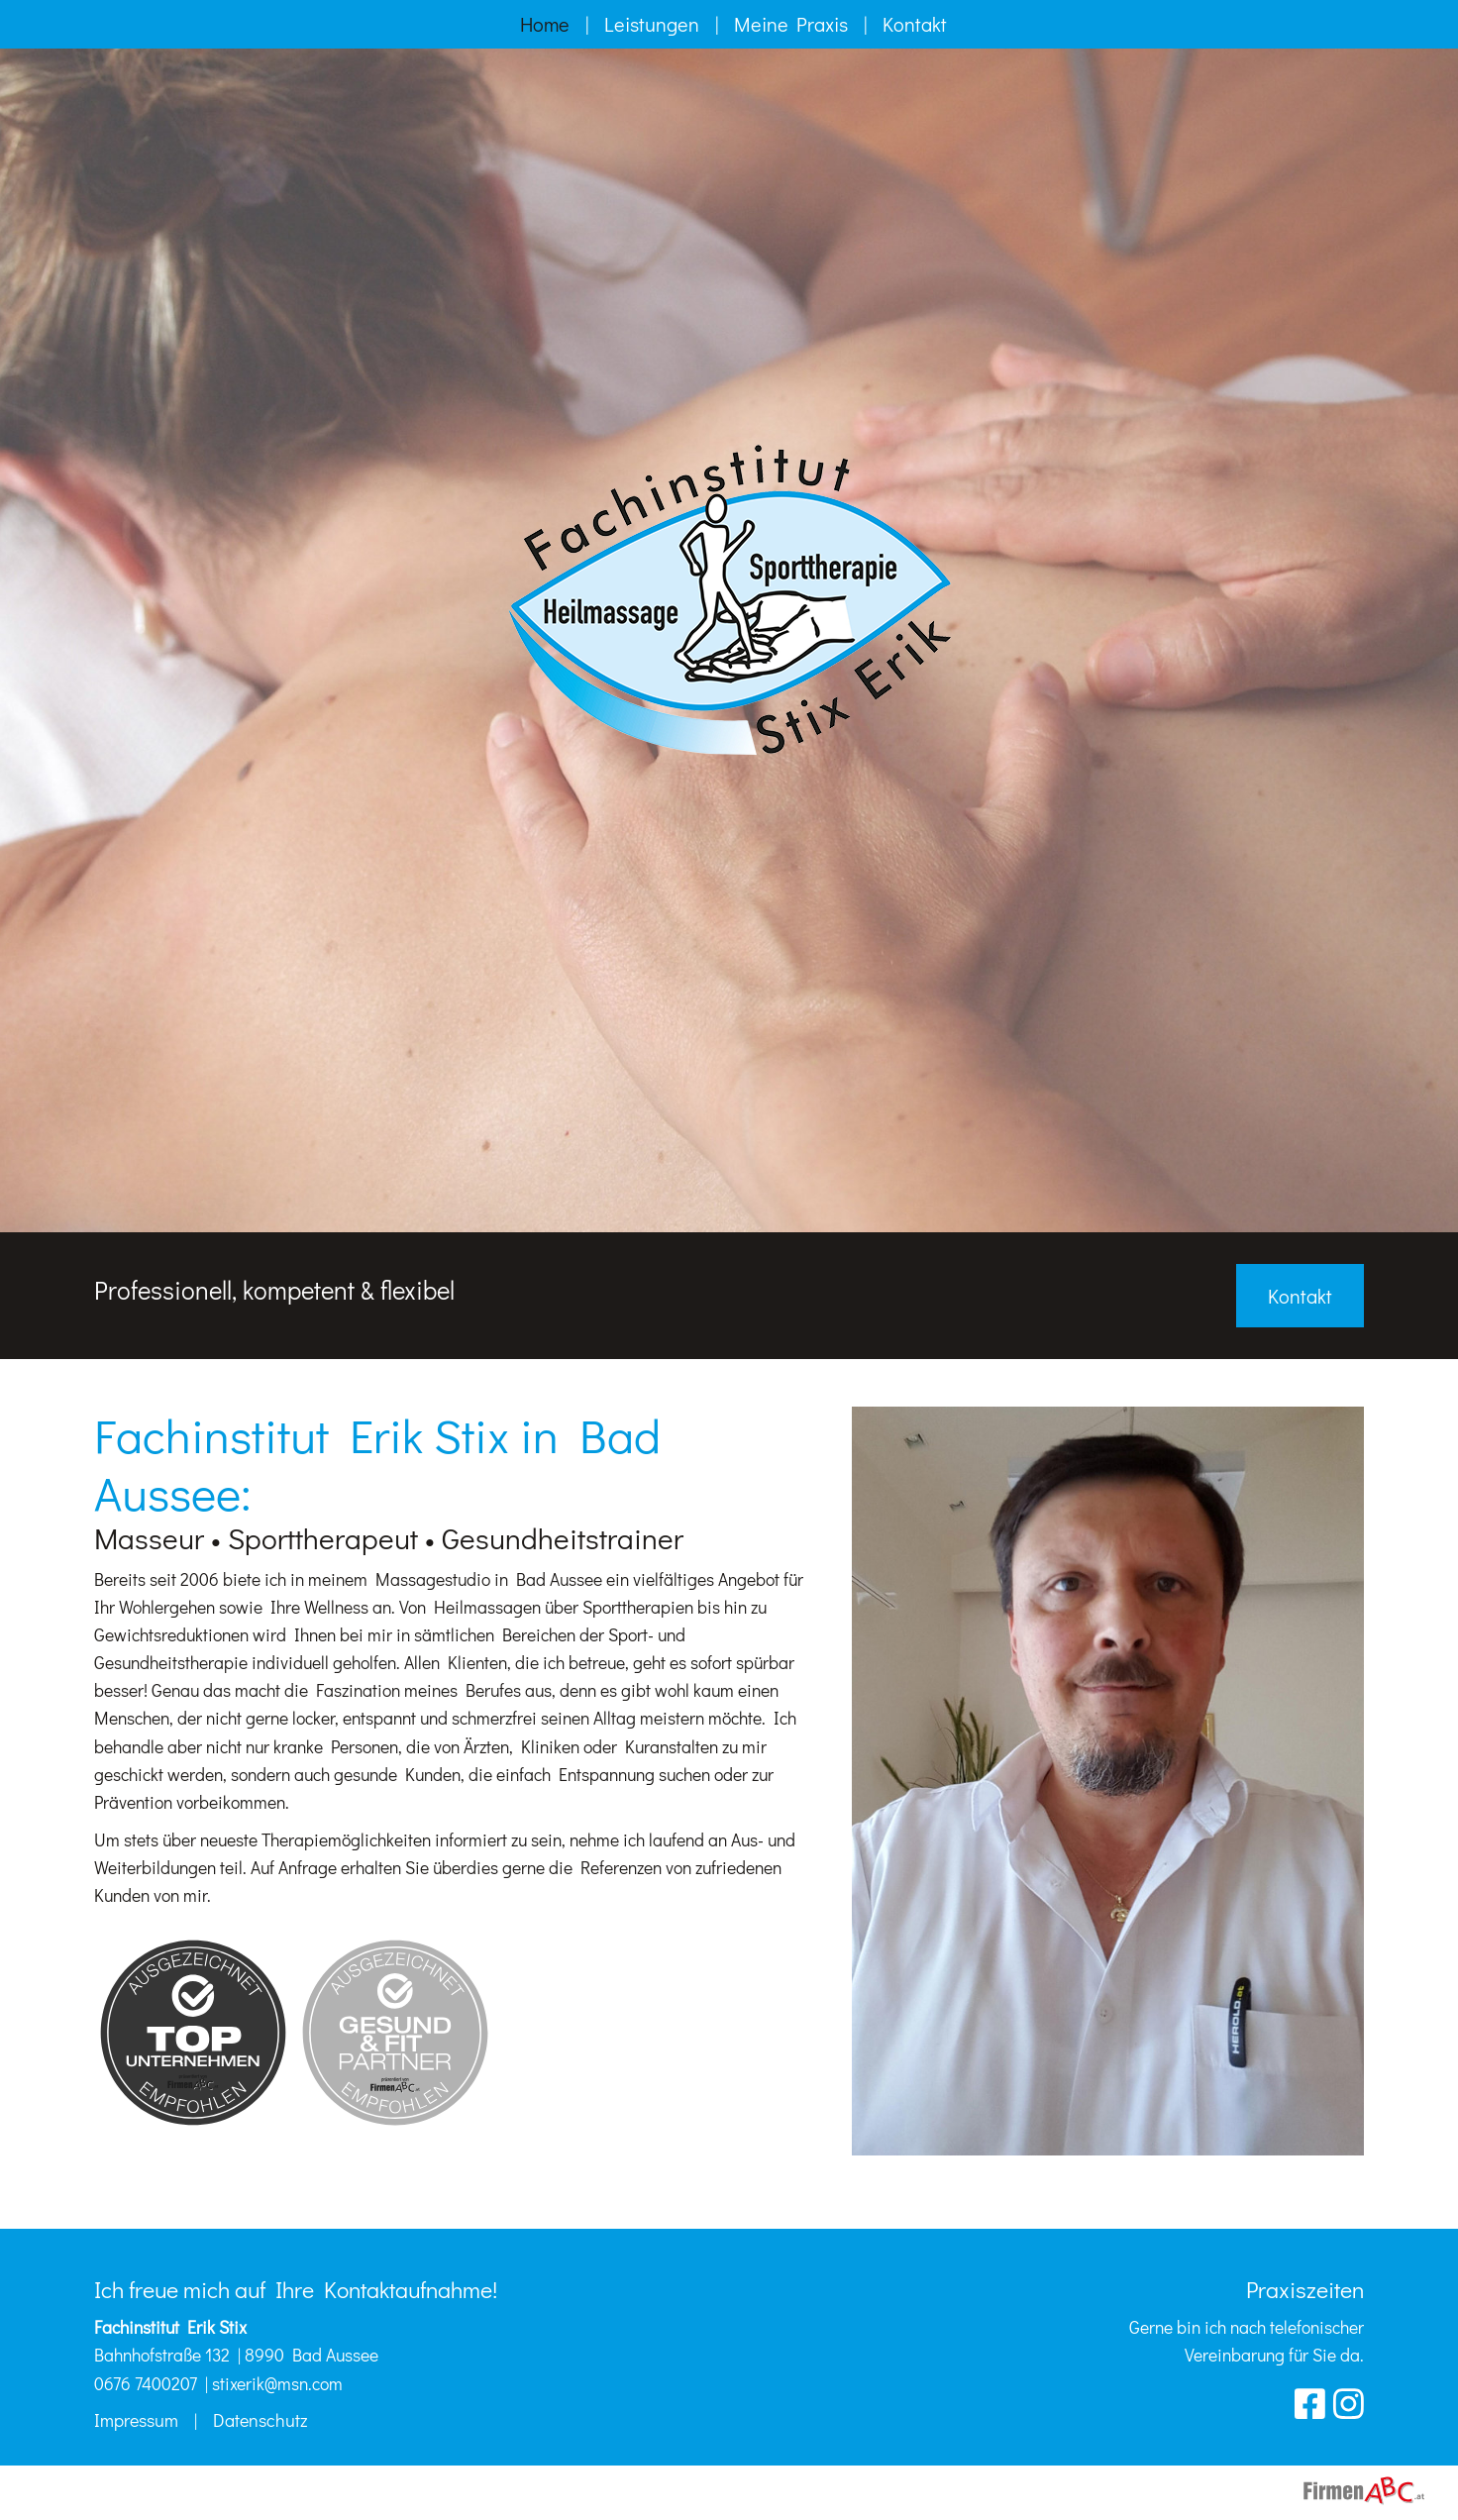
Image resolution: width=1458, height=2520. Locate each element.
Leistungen (651, 24)
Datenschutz (260, 2420)
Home (545, 24)
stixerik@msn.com (277, 2383)
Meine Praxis (791, 24)
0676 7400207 (145, 2383)
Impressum (136, 2420)
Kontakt (915, 24)
